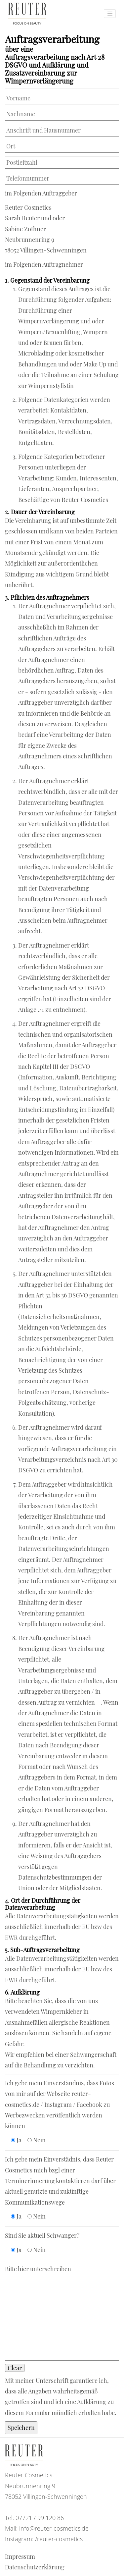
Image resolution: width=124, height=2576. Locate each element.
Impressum (20, 2556)
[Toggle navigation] (110, 13)
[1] (98, 1702)
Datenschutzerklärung (34, 2567)
